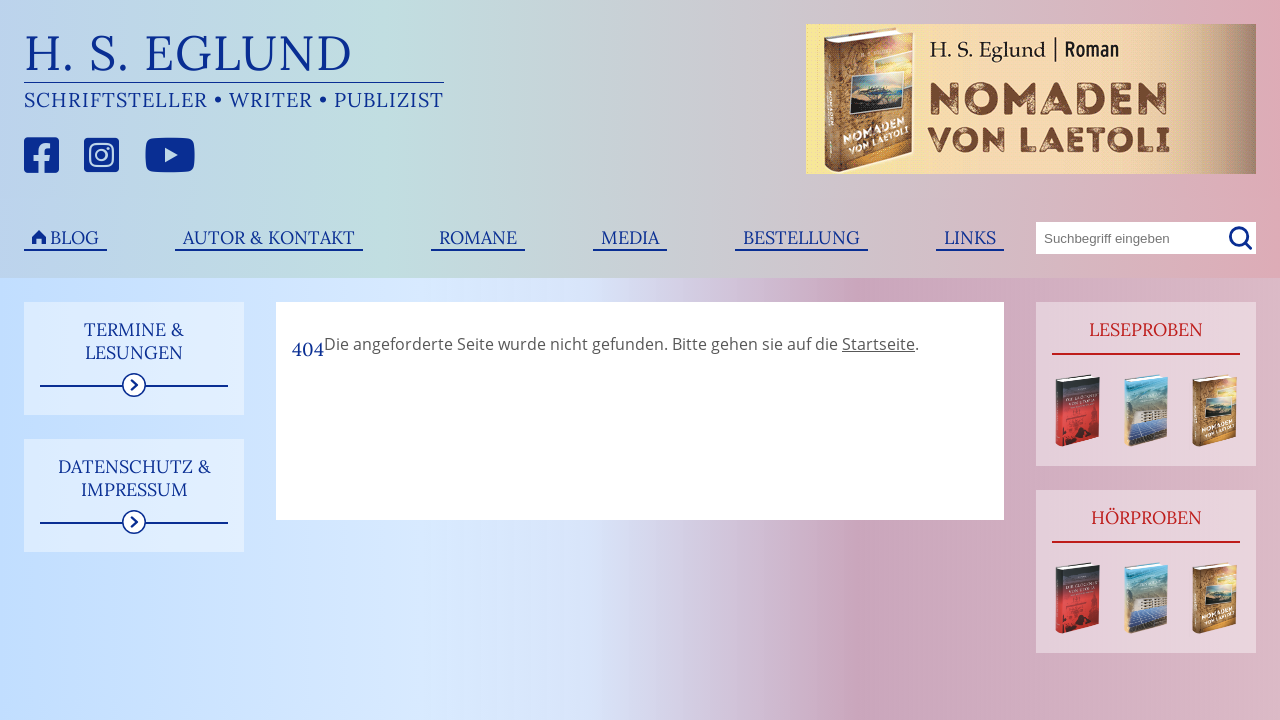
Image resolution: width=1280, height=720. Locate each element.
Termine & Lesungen (134, 341)
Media (630, 237)
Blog (74, 237)
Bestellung (801, 237)
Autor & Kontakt (269, 237)
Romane (478, 237)
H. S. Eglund (188, 52)
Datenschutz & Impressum (134, 478)
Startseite (878, 344)
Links (970, 237)
